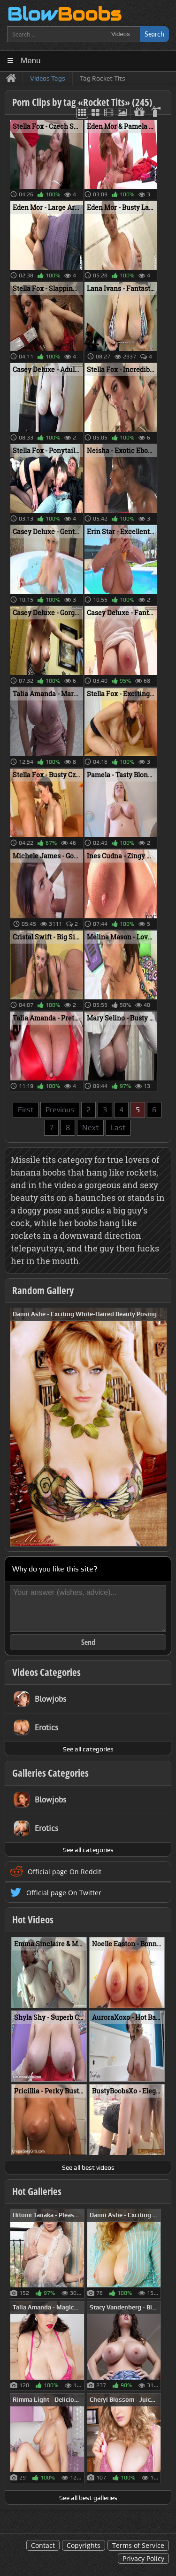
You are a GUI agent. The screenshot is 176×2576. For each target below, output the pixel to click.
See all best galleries (88, 2498)
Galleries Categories (50, 1772)
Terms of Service (138, 2545)
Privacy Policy (143, 2558)
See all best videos (88, 2167)
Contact (43, 2545)
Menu (31, 60)
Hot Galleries (36, 2191)
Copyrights (83, 2545)
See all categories (88, 1749)
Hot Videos (33, 1919)
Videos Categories (46, 1672)
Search (154, 34)
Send (88, 1642)
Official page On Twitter (63, 1892)
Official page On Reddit (64, 1871)
